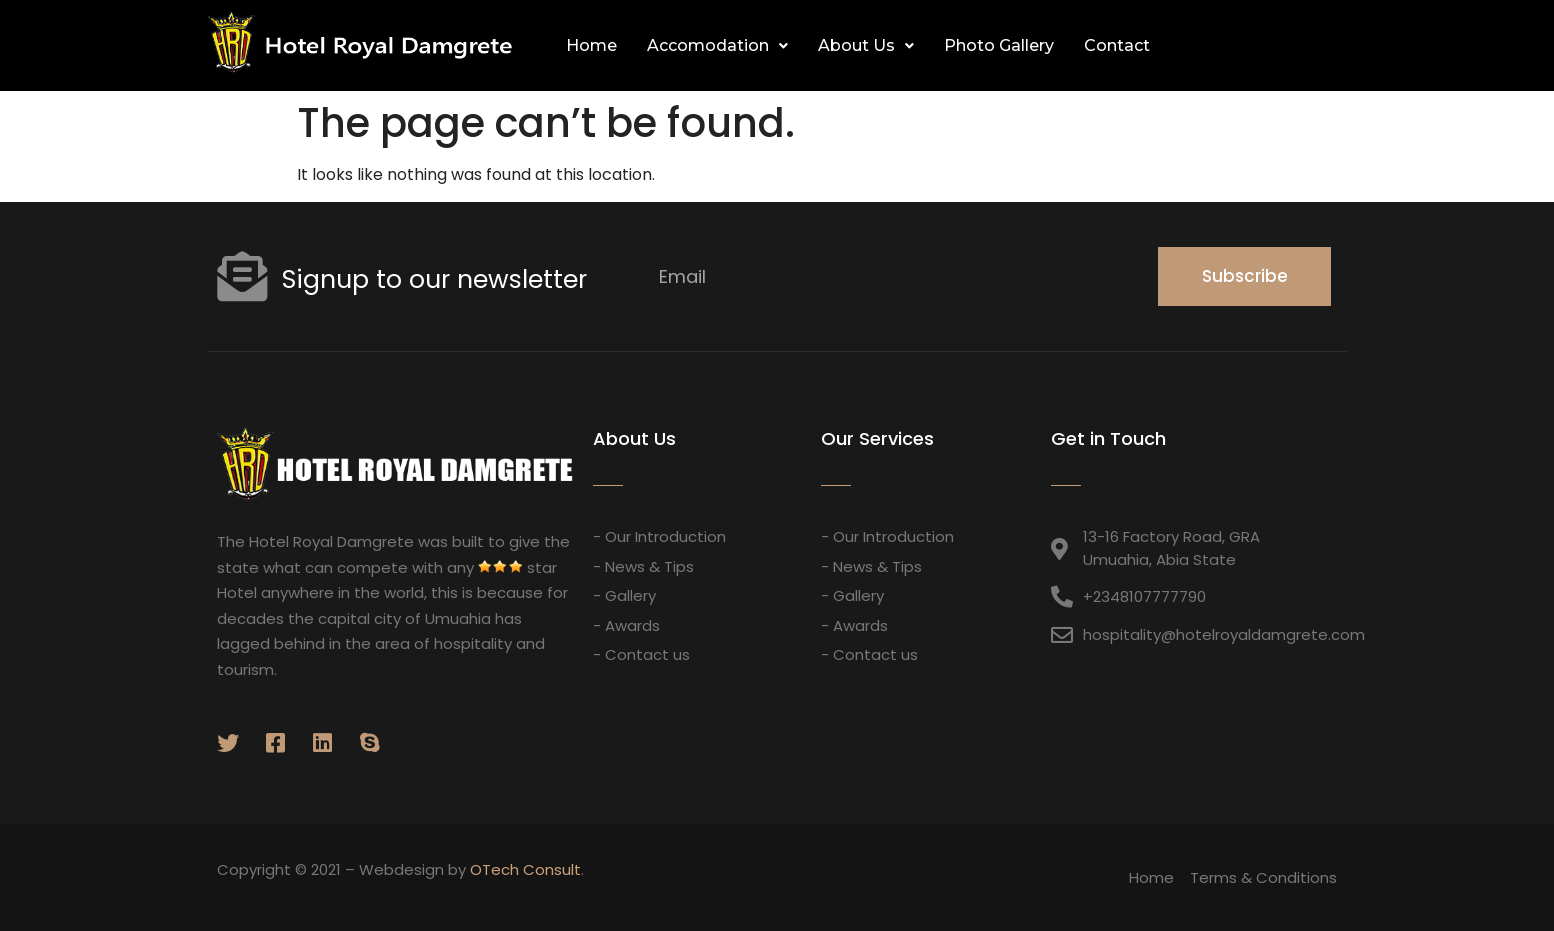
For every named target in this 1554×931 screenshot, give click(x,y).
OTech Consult (525, 869)
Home (591, 45)
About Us (866, 45)
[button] (1326, 46)
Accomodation (717, 45)
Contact (1117, 45)
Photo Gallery (999, 45)
